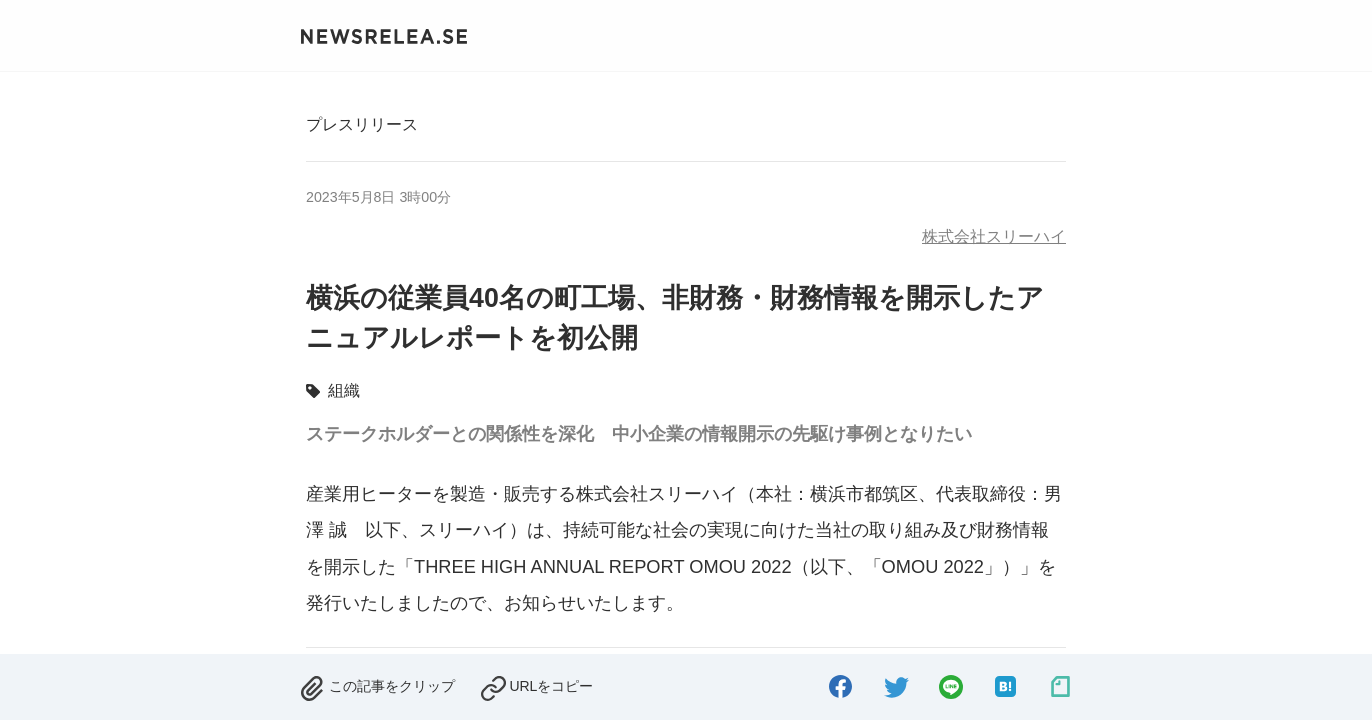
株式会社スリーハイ (994, 236)
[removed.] (377, 685)
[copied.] (536, 685)
